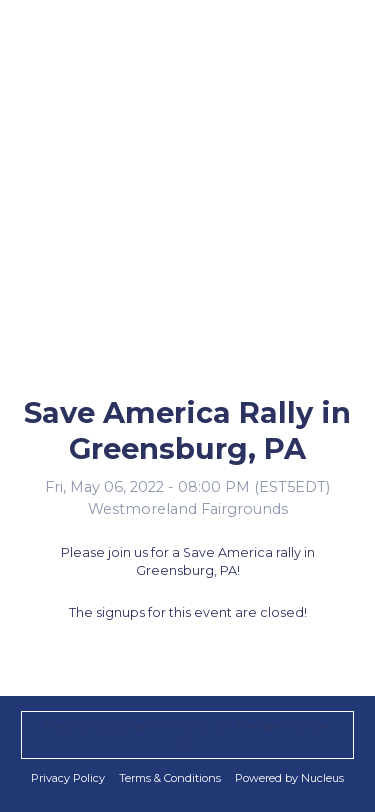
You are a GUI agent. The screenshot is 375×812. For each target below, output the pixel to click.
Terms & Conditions (170, 778)
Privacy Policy (68, 778)
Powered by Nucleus (289, 778)
